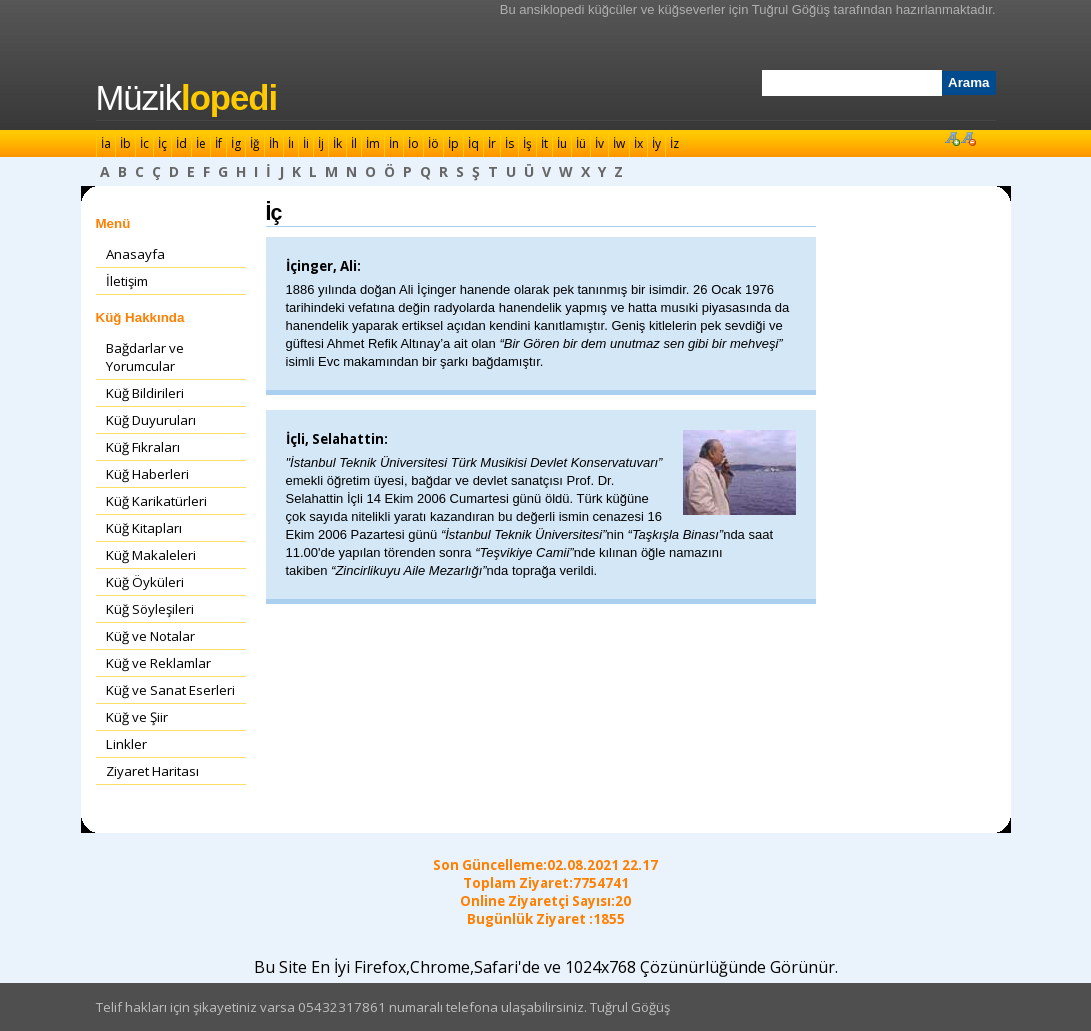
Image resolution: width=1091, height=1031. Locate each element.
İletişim (127, 281)
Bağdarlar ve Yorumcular (145, 357)
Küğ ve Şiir (137, 717)
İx (638, 143)
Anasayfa (135, 254)
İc (144, 143)
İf (218, 143)
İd (181, 143)
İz (674, 143)
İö (433, 143)
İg (236, 143)
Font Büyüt (952, 138)
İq (473, 143)
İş (527, 143)
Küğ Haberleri (147, 474)
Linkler (126, 744)
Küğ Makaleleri (151, 555)
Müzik (187, 98)
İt (544, 143)
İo (413, 143)
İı (291, 143)
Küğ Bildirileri (145, 393)
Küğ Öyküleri (145, 582)
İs (509, 143)
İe (201, 143)
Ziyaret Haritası (152, 771)
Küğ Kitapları (144, 528)
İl (354, 143)
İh (274, 143)
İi (306, 143)
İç (162, 143)
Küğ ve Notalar (150, 636)
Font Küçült (968, 138)
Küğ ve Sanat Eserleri (170, 690)
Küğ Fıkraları (143, 447)
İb (125, 143)
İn (394, 143)
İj (321, 143)
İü (581, 143)
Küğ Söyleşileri (150, 609)
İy (656, 143)
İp (453, 143)
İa (106, 143)
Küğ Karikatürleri (156, 501)
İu (562, 143)
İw (619, 143)
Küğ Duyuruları (151, 420)
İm (373, 143)
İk (337, 143)
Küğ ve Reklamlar (158, 663)
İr (492, 143)
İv (599, 143)
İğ (255, 143)
